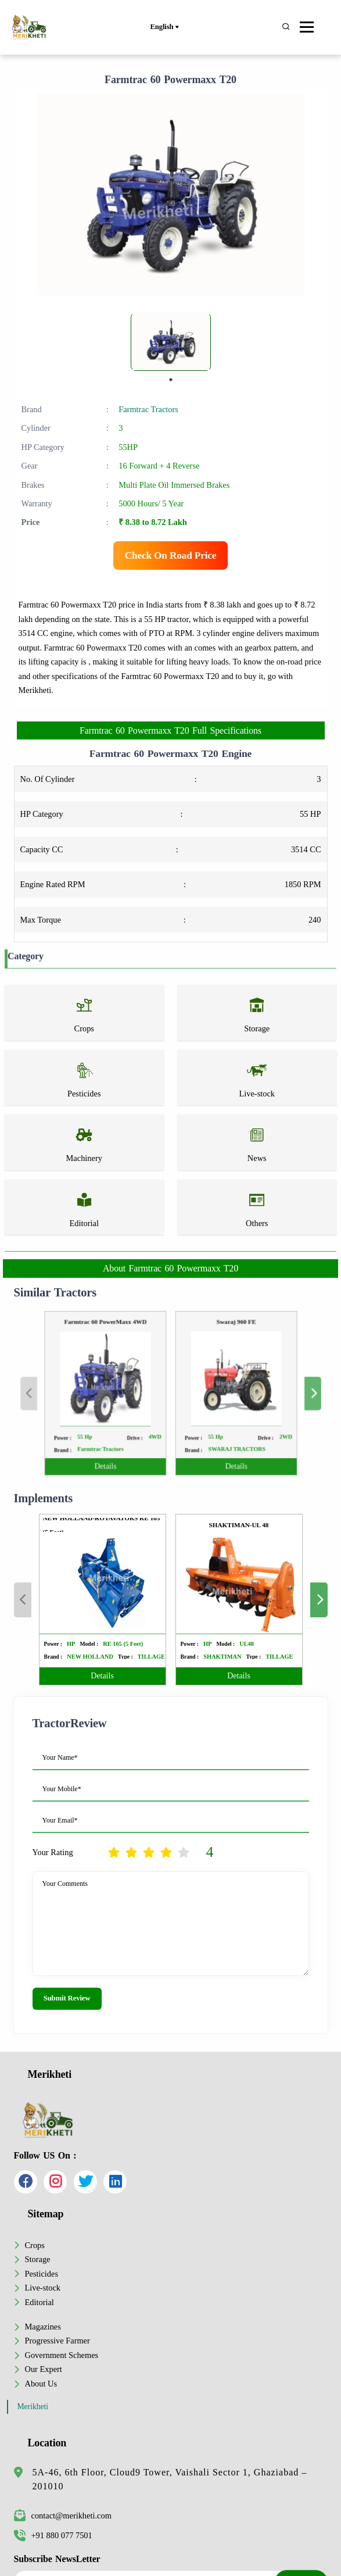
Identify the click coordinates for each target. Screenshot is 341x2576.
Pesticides (42, 2273)
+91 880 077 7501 (53, 2535)
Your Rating (53, 1852)
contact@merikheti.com (63, 2515)
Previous (64, 1393)
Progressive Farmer (57, 2340)
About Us (41, 2383)
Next (277, 1393)
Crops (35, 2245)
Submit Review (67, 1998)
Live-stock (43, 2287)
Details (121, 1448)
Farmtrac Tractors (148, 409)
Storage (38, 2259)
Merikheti (33, 2406)
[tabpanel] (171, 342)
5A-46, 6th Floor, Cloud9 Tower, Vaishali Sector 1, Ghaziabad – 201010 (170, 2479)
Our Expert (43, 2369)
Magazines (43, 2326)
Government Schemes (62, 2355)
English (164, 27)
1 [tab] (171, 379)
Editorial (39, 2302)
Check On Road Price (171, 555)
